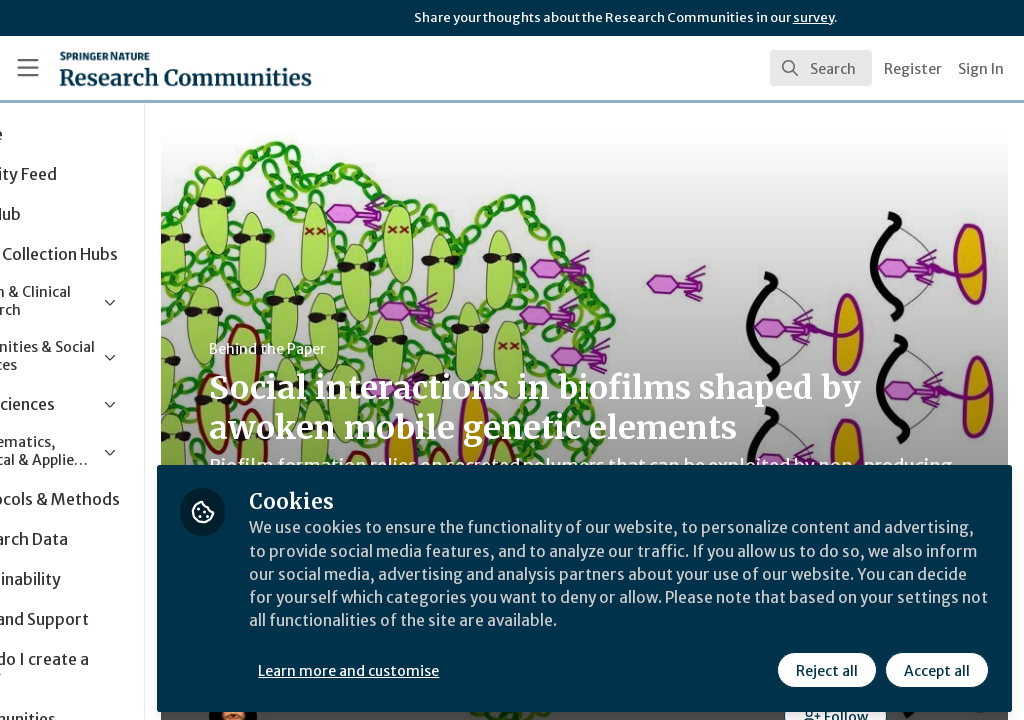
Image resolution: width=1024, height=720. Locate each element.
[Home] (150, 68)
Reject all (826, 667)
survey (813, 17)
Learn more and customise (460, 667)
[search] (821, 68)
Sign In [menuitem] (981, 69)
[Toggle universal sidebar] (28, 68)
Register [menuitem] (913, 69)
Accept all (936, 667)
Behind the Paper (378, 349)
